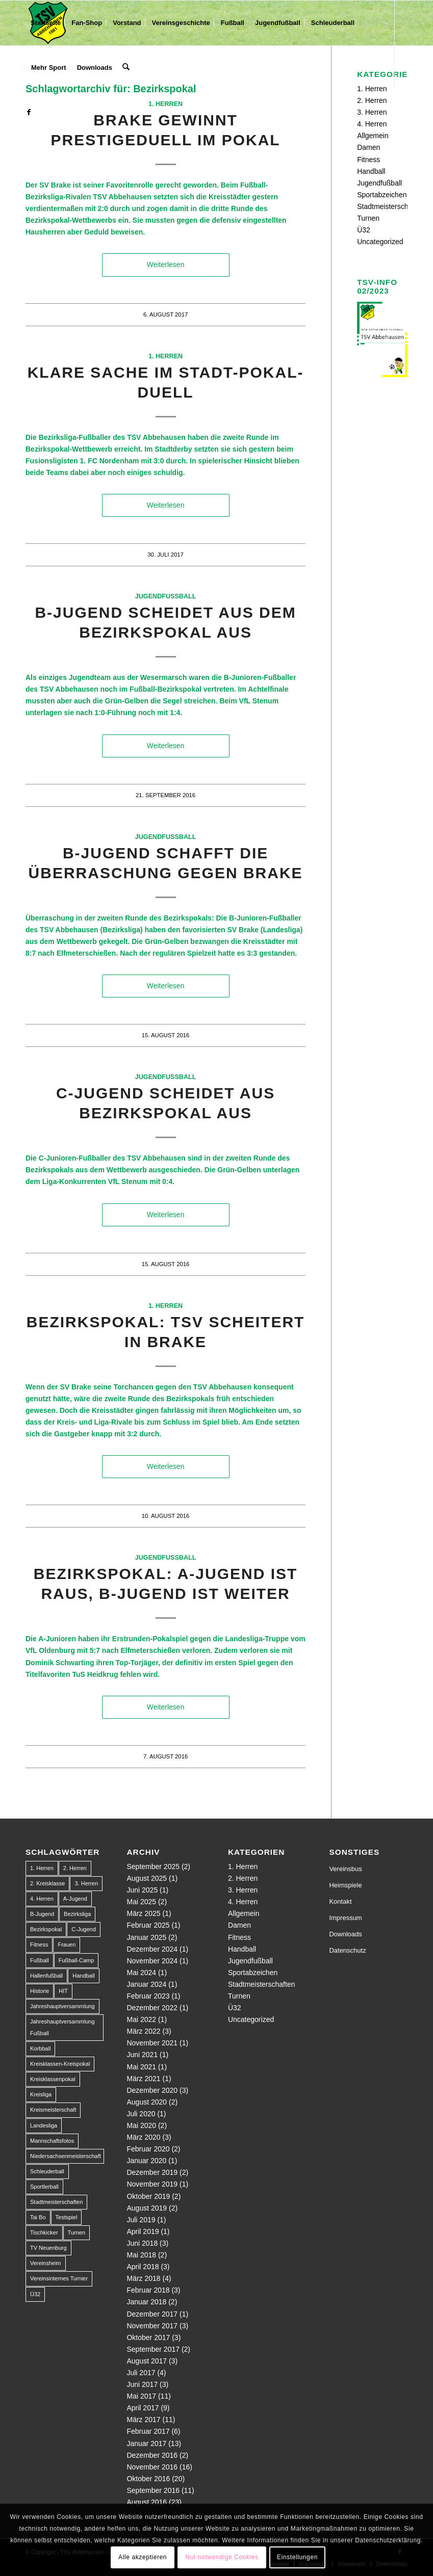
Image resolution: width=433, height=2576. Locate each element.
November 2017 (151, 2326)
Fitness (368, 159)
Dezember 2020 (151, 2090)
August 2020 (146, 2102)
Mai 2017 (141, 2396)
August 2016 (146, 2502)
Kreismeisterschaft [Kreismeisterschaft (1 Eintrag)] (53, 2110)
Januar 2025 (146, 1937)
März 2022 (143, 2031)
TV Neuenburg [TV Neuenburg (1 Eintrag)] (48, 2248)
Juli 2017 (140, 2373)
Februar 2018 (147, 2290)
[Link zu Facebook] (28, 112)
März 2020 (143, 2137)
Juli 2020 (140, 2114)
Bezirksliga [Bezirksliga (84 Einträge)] (77, 1914)
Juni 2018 (142, 2243)
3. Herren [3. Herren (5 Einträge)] (86, 1883)
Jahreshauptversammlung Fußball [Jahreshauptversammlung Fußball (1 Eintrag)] (62, 2027)
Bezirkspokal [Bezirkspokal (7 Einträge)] (46, 1929)
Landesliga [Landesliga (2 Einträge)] (43, 2125)
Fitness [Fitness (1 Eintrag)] (39, 1944)
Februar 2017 (147, 2431)
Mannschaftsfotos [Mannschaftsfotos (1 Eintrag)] (52, 2141)
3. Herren (372, 112)
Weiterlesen (166, 264)
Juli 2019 (140, 2220)
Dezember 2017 (151, 2314)
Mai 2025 (141, 1902)
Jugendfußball (165, 596)
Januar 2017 (146, 2443)
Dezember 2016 (151, 2455)
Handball (371, 171)
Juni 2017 (142, 2384)
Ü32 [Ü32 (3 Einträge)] (35, 2294)
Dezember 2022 (151, 2008)
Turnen (368, 218)
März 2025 (143, 1913)
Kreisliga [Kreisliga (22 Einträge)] (41, 2094)
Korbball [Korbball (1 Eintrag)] (40, 2048)
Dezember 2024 (151, 1949)
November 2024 (151, 1961)
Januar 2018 (146, 2302)
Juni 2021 (142, 2055)
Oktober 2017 (148, 2337)
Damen (368, 147)
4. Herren (372, 124)
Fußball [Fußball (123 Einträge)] (39, 1960)
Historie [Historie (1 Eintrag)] (39, 1991)
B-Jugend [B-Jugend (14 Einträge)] (42, 1914)
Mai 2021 (141, 2067)
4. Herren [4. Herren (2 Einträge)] (42, 1899)
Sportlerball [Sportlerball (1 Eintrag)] (44, 2187)
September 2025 (153, 1866)
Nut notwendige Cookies (221, 2557)
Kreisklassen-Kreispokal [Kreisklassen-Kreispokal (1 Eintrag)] (60, 2064)
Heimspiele (345, 1885)
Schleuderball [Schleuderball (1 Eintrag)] (47, 2171)
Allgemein (372, 136)
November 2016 (151, 2467)
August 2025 (146, 1878)
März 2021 (143, 2078)
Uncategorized (380, 242)
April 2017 (142, 2408)
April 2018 (142, 2267)
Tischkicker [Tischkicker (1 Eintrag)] (44, 2232)
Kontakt (340, 1901)
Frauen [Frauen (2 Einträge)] (66, 1944)
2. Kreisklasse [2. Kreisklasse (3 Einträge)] (47, 1883)
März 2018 (143, 2278)
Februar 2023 (147, 1996)
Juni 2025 (142, 1890)
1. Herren (165, 104)
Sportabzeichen (381, 195)
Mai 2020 (141, 2125)
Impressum (345, 1918)
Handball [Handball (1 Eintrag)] (83, 1976)
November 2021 (151, 2043)
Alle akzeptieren (142, 2557)
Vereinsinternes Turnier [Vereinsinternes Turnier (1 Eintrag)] (59, 2278)
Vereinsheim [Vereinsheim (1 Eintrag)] (45, 2263)
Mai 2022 (141, 2019)
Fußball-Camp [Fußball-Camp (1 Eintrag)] (76, 1960)
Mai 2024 (141, 1972)
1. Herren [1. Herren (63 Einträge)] (42, 1868)
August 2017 (146, 2361)
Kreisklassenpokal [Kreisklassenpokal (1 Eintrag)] (52, 2079)
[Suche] (125, 67)
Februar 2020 (147, 2149)
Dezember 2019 (151, 2172)
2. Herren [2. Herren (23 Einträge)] (75, 1868)
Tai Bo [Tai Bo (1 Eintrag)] (38, 2217)
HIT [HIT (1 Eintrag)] (63, 1991)
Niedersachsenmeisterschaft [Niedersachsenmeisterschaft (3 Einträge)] (65, 2156)
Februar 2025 (147, 1925)
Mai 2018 (141, 2255)
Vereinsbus (345, 1869)
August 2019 (146, 2208)
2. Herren (372, 100)
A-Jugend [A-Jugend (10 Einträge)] (75, 1899)
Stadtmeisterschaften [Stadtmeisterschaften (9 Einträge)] (56, 2202)
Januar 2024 (146, 1984)
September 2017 (153, 2349)
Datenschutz (347, 1950)
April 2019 (142, 2231)
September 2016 (153, 2490)
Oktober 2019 (148, 2196)
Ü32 (363, 230)
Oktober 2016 (148, 2479)
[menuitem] (46, 23)
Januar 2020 (146, 2161)
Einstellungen (297, 2557)
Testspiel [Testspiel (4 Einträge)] (67, 2217)
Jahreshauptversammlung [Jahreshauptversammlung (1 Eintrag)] (62, 2006)
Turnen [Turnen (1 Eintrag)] (76, 2232)
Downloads (345, 1934)
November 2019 (151, 2184)
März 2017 (143, 2419)
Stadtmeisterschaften (390, 206)
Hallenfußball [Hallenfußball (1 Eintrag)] (46, 1976)
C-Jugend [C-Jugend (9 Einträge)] (83, 1929)
